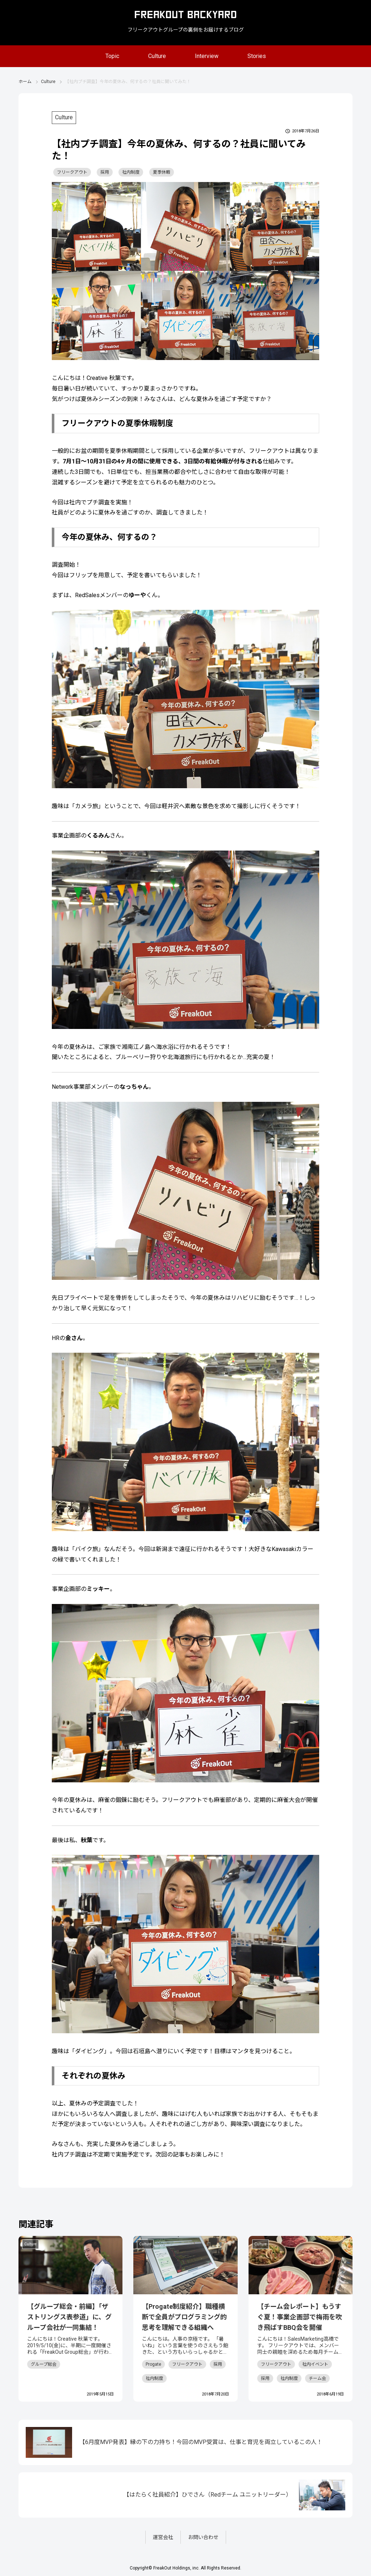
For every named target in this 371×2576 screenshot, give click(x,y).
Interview (206, 56)
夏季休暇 (161, 172)
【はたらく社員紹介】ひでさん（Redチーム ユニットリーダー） (208, 2494)
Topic (112, 56)
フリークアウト (72, 172)
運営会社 (163, 2537)
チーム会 (317, 2378)
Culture (157, 56)
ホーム (25, 81)
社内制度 (130, 172)
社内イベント (315, 2364)
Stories (256, 56)
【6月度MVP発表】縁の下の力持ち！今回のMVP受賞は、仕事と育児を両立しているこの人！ (200, 2442)
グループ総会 (44, 2364)
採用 (104, 172)
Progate (153, 2364)
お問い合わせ (203, 2537)
